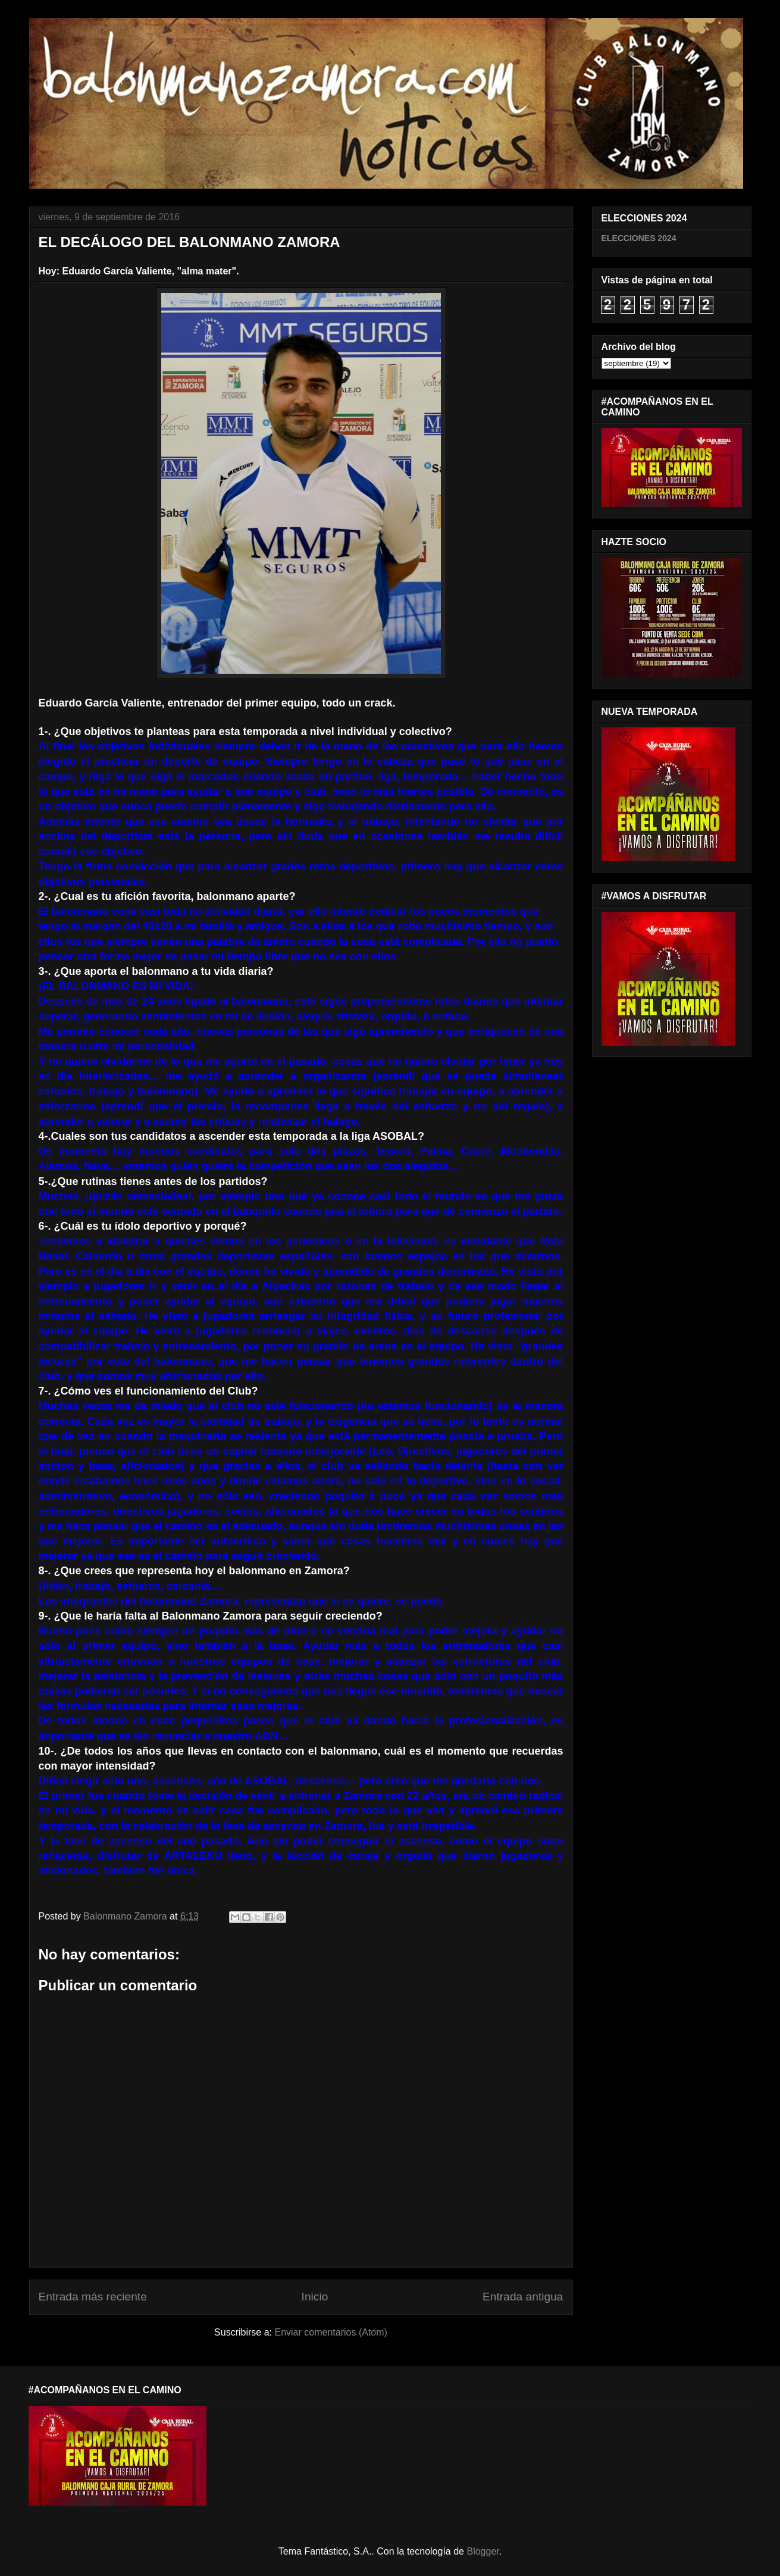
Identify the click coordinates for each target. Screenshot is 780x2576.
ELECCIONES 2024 (639, 238)
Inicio (315, 2296)
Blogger (482, 2551)
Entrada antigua (523, 2296)
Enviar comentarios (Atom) (330, 2332)
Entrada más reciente (93, 2296)
